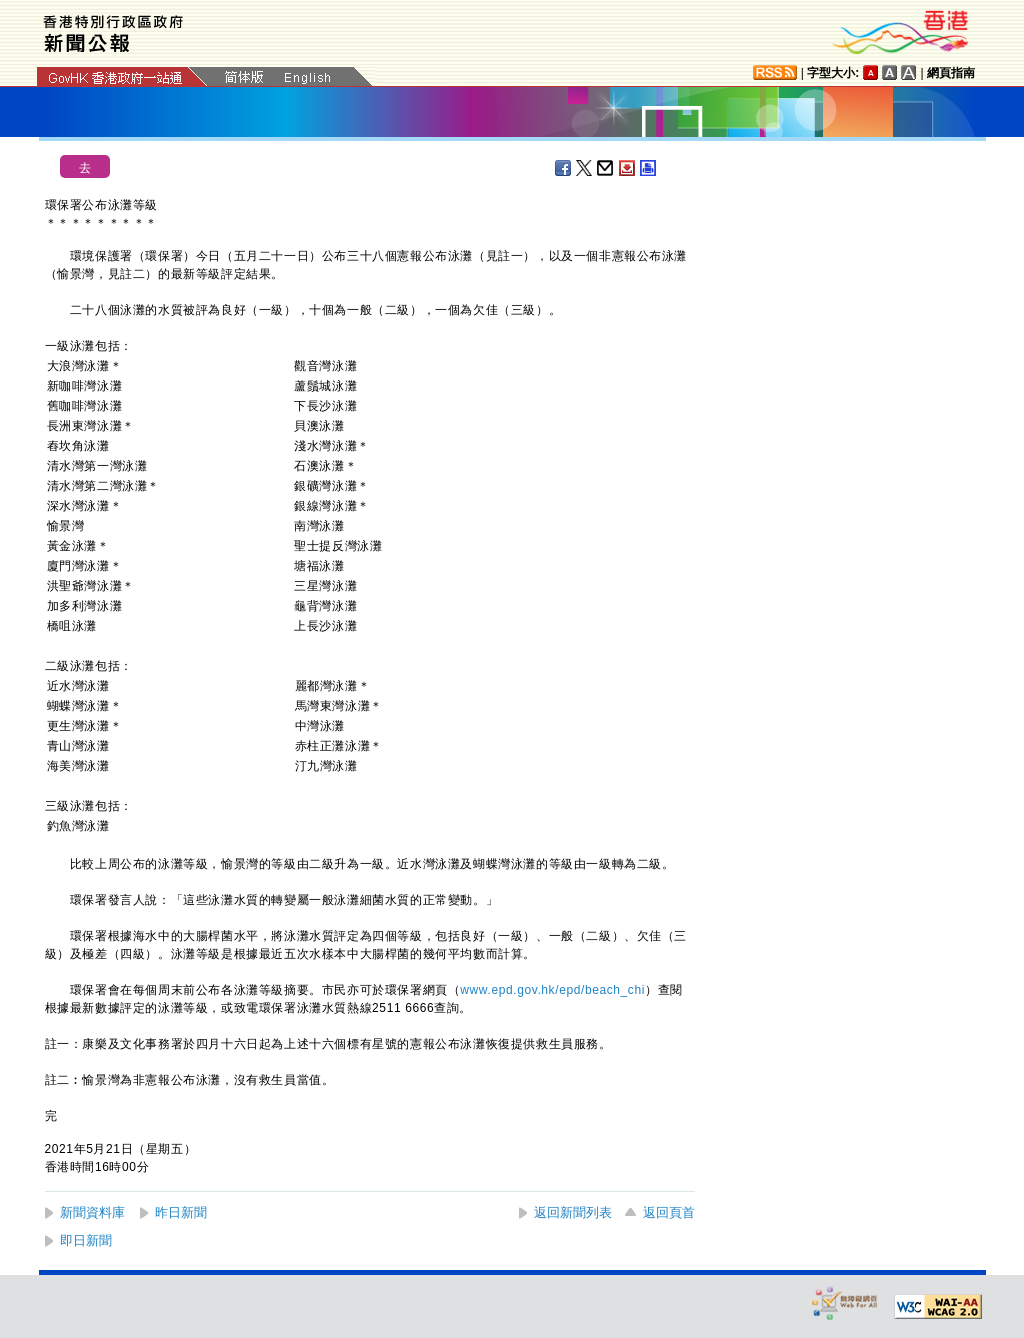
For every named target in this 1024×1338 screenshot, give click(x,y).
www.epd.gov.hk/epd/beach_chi (552, 990)
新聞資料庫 (92, 1212)
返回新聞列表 (573, 1212)
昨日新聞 (181, 1212)
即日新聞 (86, 1240)
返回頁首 (669, 1212)
